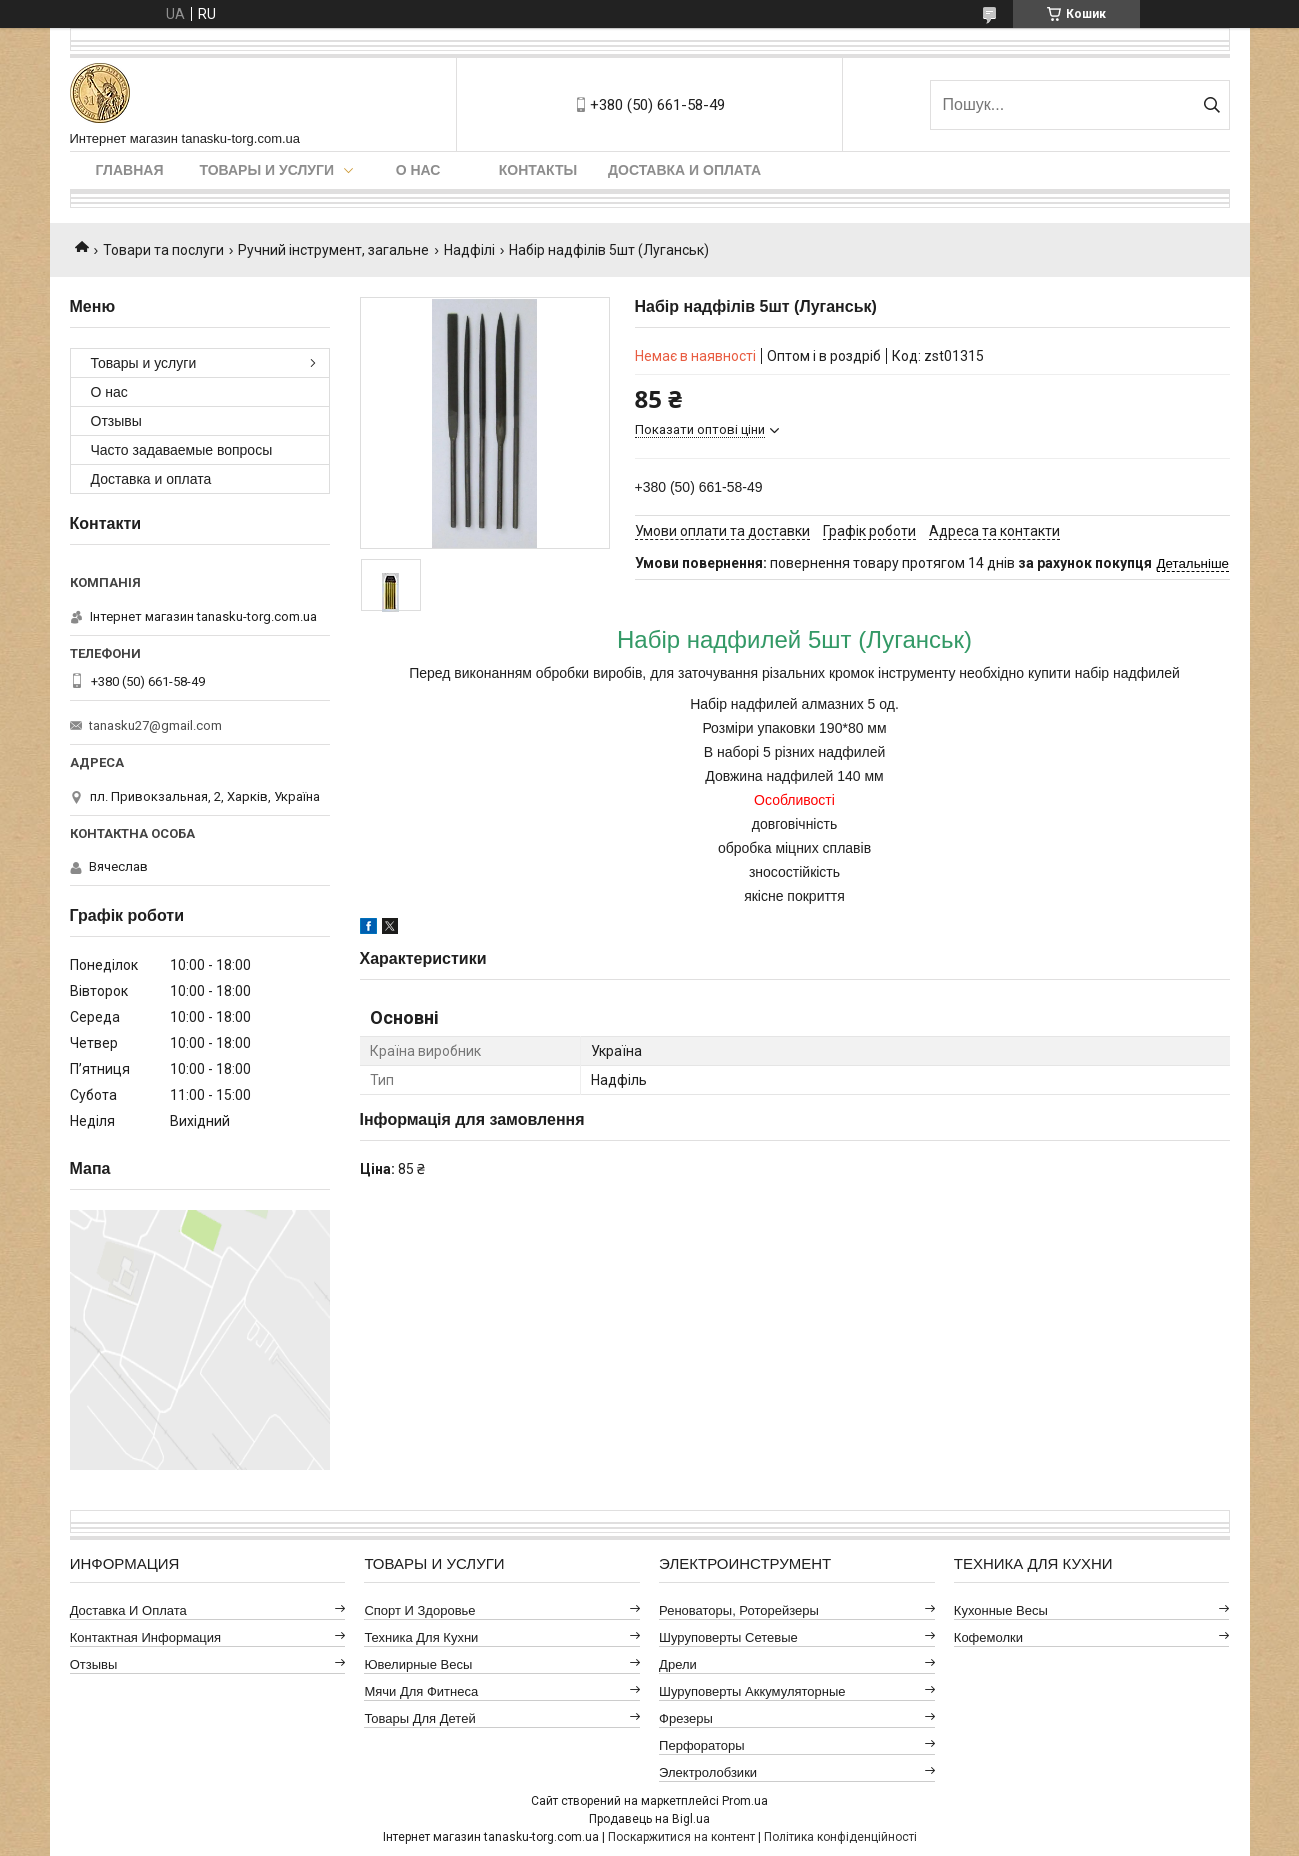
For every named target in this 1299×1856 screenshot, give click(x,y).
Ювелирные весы (418, 1664)
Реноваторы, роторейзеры (739, 1610)
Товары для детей (419, 1718)
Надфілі (469, 250)
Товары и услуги (267, 170)
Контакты (538, 170)
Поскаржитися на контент (681, 1837)
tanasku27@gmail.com (155, 725)
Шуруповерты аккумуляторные (752, 1691)
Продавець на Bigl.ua (649, 1819)
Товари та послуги (163, 250)
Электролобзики (708, 1772)
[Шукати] (1212, 105)
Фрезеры (686, 1718)
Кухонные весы (1001, 1610)
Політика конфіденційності (840, 1837)
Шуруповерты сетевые (728, 1637)
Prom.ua (745, 1801)
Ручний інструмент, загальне (333, 250)
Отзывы (116, 421)
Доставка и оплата (684, 170)
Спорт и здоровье (419, 1610)
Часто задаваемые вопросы (182, 450)
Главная (130, 170)
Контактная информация (145, 1637)
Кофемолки (988, 1637)
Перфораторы (702, 1745)
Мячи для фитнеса (421, 1691)
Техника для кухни (421, 1637)
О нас (418, 170)
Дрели (678, 1664)
